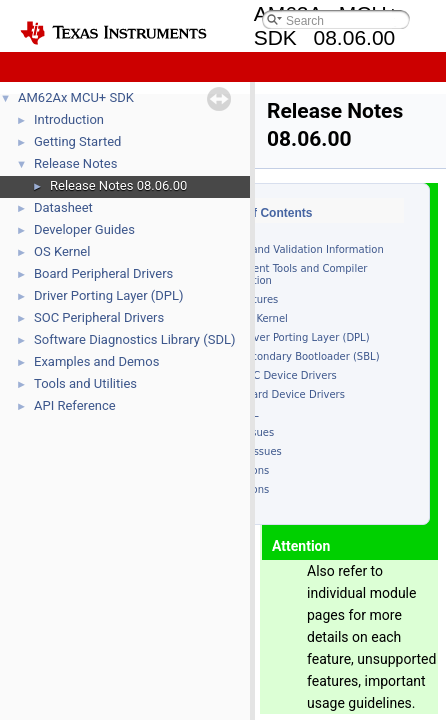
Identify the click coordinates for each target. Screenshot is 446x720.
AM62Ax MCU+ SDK (76, 97)
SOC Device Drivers (288, 375)
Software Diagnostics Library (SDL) (134, 339)
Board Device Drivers (292, 394)
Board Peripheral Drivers (103, 273)
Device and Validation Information (299, 249)
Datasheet (63, 207)
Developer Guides (84, 229)
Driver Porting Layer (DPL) (109, 295)
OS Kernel (62, 251)
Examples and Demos (96, 361)
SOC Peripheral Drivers (99, 317)
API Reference (75, 405)
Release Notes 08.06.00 (118, 185)
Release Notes (75, 163)
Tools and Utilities (85, 383)
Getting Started (77, 141)
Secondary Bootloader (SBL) (309, 356)
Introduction (69, 119)
